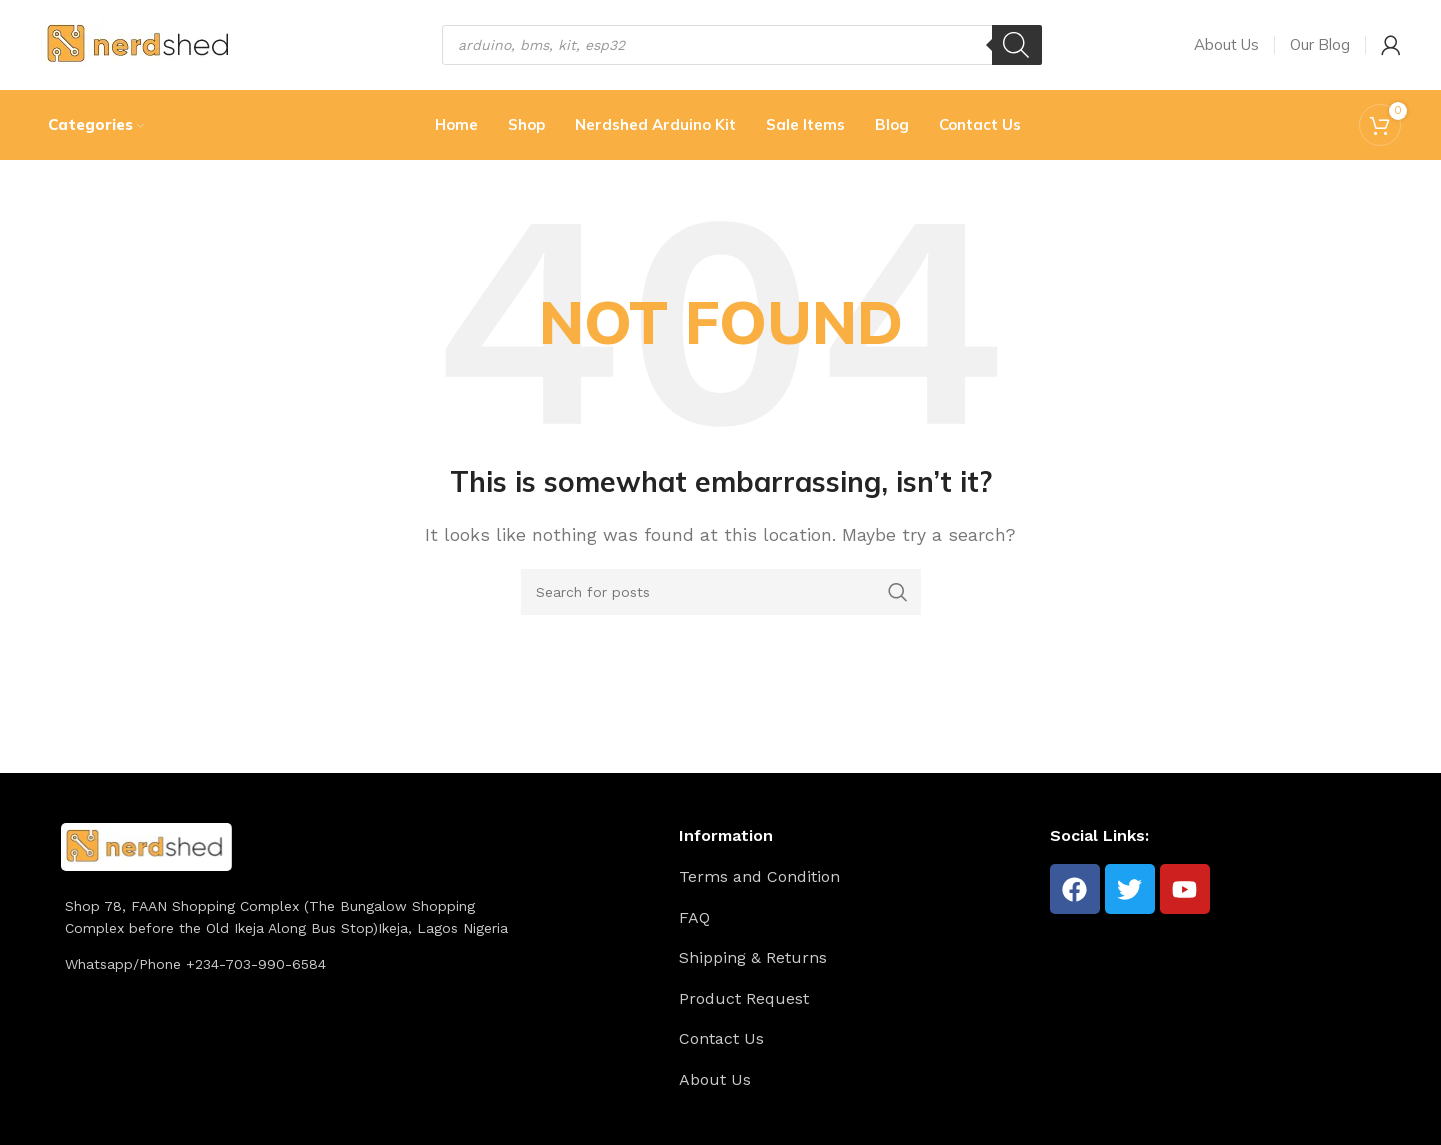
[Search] (1017, 45)
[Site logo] (140, 43)
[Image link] (146, 845)
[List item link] (856, 877)
